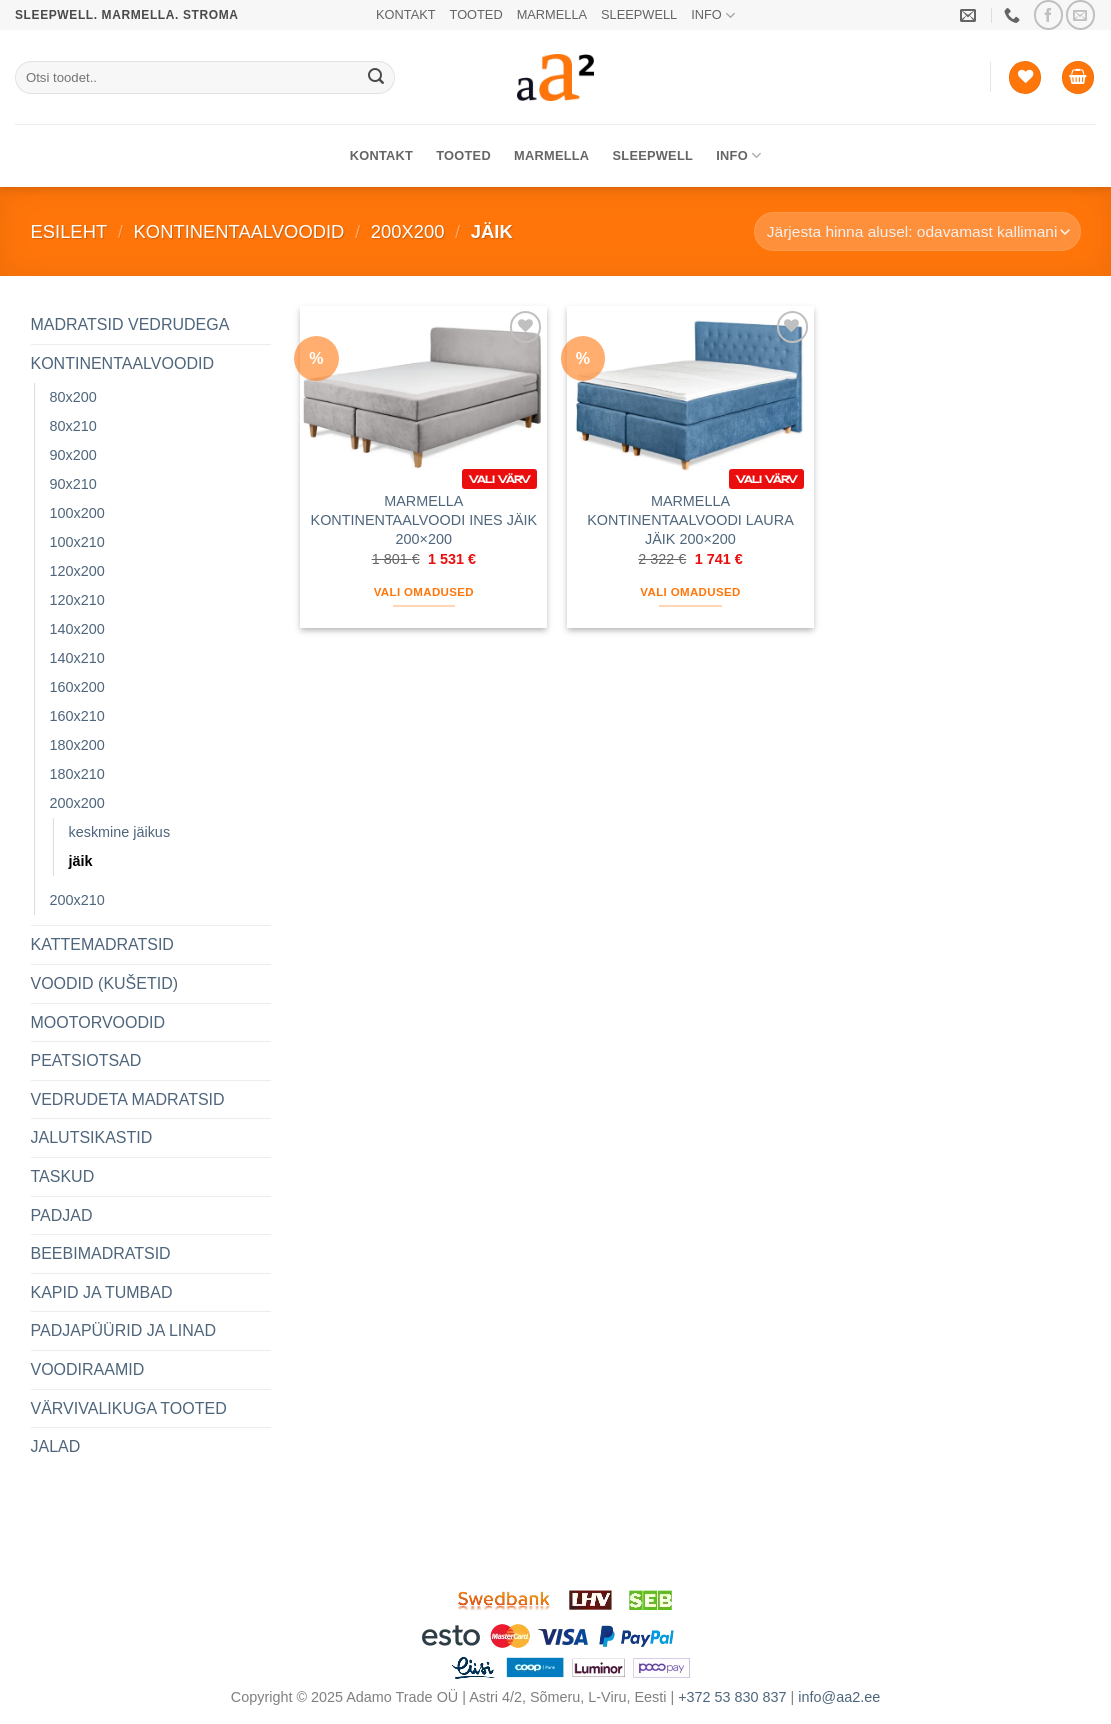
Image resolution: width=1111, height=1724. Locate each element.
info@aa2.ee (839, 1697)
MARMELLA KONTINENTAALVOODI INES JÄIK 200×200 (424, 519)
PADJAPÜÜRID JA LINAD (124, 1330)
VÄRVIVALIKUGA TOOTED (129, 1408)
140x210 (77, 658)
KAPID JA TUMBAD (102, 1292)
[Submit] (376, 78)
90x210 (73, 484)
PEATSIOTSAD (86, 1060)
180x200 (77, 745)
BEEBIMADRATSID (101, 1253)
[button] (1078, 77)
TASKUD (63, 1176)
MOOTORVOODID (98, 1022)
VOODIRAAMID (88, 1369)
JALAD (56, 1446)
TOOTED (476, 14)
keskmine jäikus (120, 832)
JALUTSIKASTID (92, 1137)
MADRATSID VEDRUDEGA (130, 324)
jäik (81, 861)
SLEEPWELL (639, 14)
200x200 (408, 231)
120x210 (77, 600)
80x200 (73, 397)
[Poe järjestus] (917, 231)
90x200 (73, 455)
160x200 (77, 687)
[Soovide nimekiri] (1025, 77)
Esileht (69, 231)
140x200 (77, 629)
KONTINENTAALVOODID (239, 231)
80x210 (73, 426)
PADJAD (62, 1215)
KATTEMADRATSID (102, 944)
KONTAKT (406, 14)
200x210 (77, 900)
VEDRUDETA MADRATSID (128, 1099)
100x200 (77, 513)
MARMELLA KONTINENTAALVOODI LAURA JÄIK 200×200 (690, 519)
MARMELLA (552, 14)
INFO (713, 15)
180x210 (77, 774)
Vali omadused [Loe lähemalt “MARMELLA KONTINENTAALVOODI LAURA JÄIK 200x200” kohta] (690, 592)
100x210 (77, 542)
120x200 (77, 571)
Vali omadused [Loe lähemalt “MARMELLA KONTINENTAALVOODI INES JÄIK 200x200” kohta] (424, 592)
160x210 (77, 716)
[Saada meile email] (1080, 14)
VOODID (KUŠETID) (105, 983)
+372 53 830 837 (732, 1697)
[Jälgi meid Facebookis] (1048, 14)
